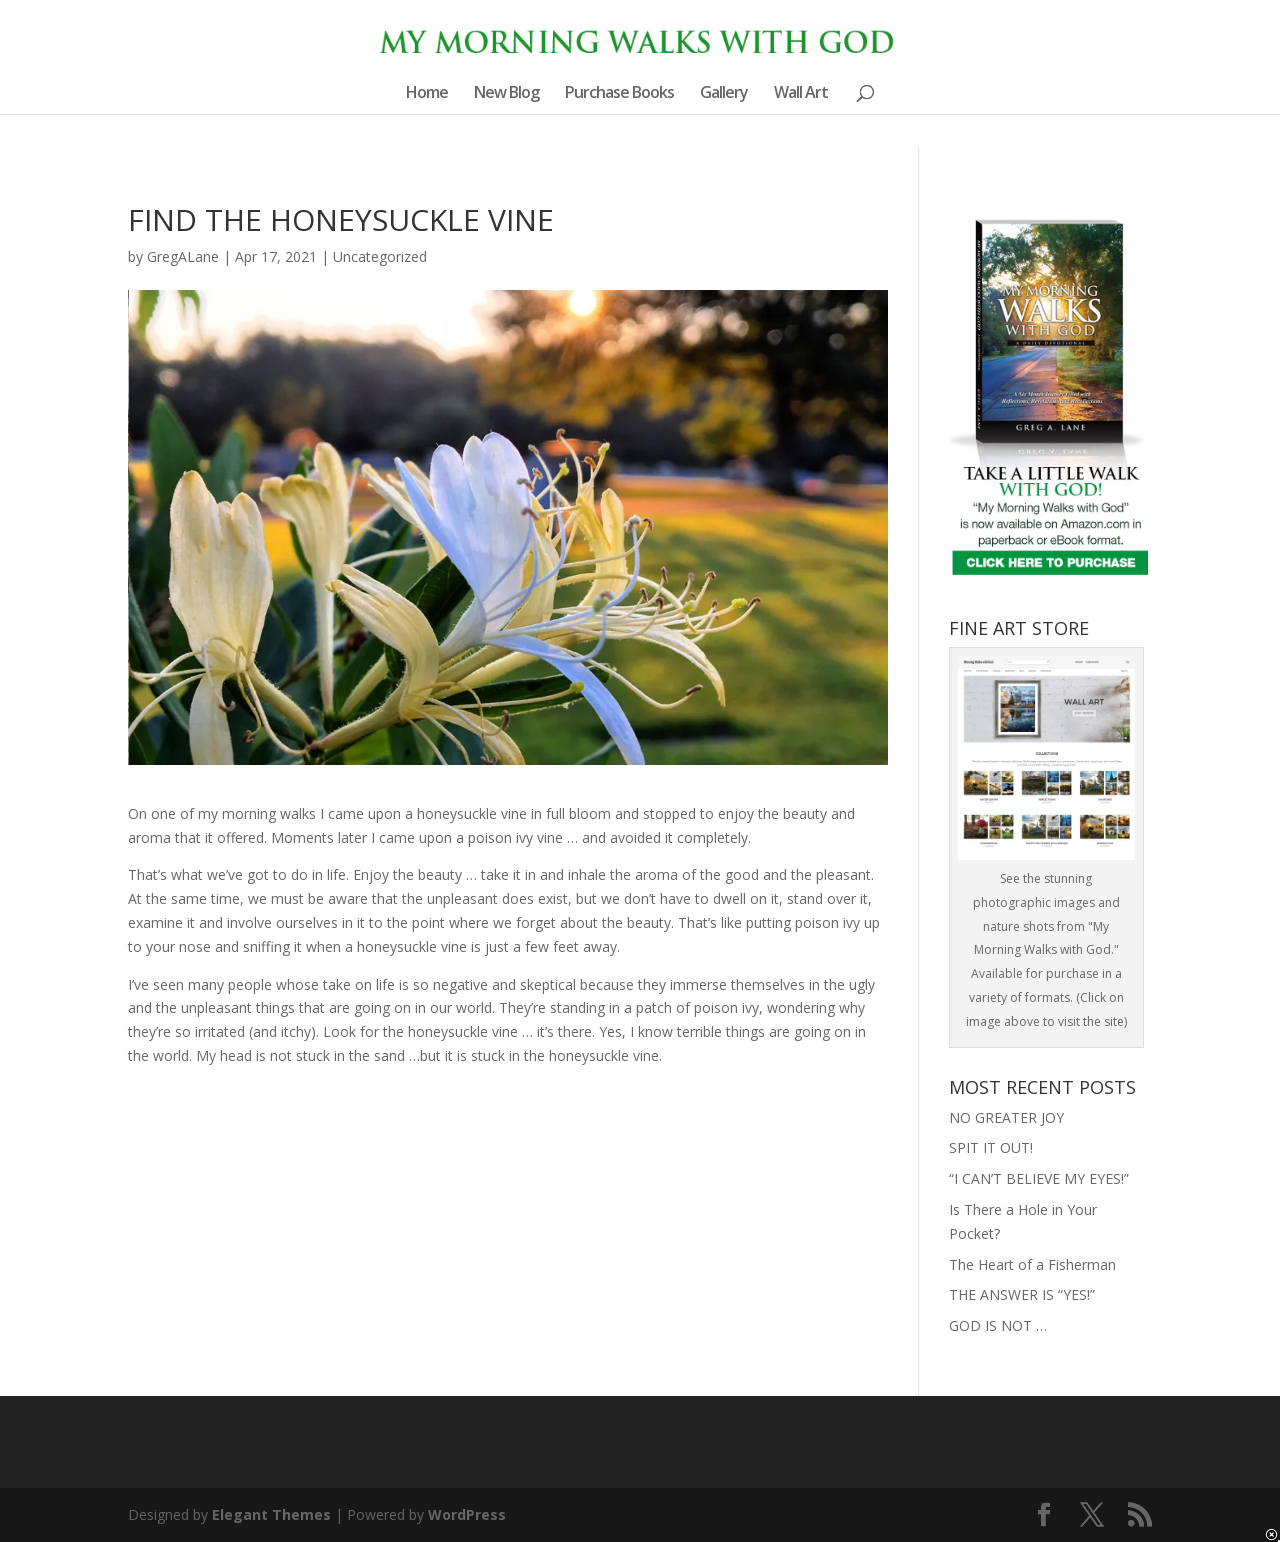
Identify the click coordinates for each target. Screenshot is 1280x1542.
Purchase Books (619, 94)
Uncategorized (380, 256)
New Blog (506, 94)
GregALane (183, 256)
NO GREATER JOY (1006, 1117)
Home (427, 94)
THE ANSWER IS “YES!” (1022, 1294)
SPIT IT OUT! (991, 1147)
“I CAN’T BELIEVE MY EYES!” (1039, 1178)
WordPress (467, 1514)
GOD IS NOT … (998, 1325)
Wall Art (801, 94)
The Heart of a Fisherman (1032, 1264)
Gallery (724, 94)
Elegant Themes (271, 1514)
